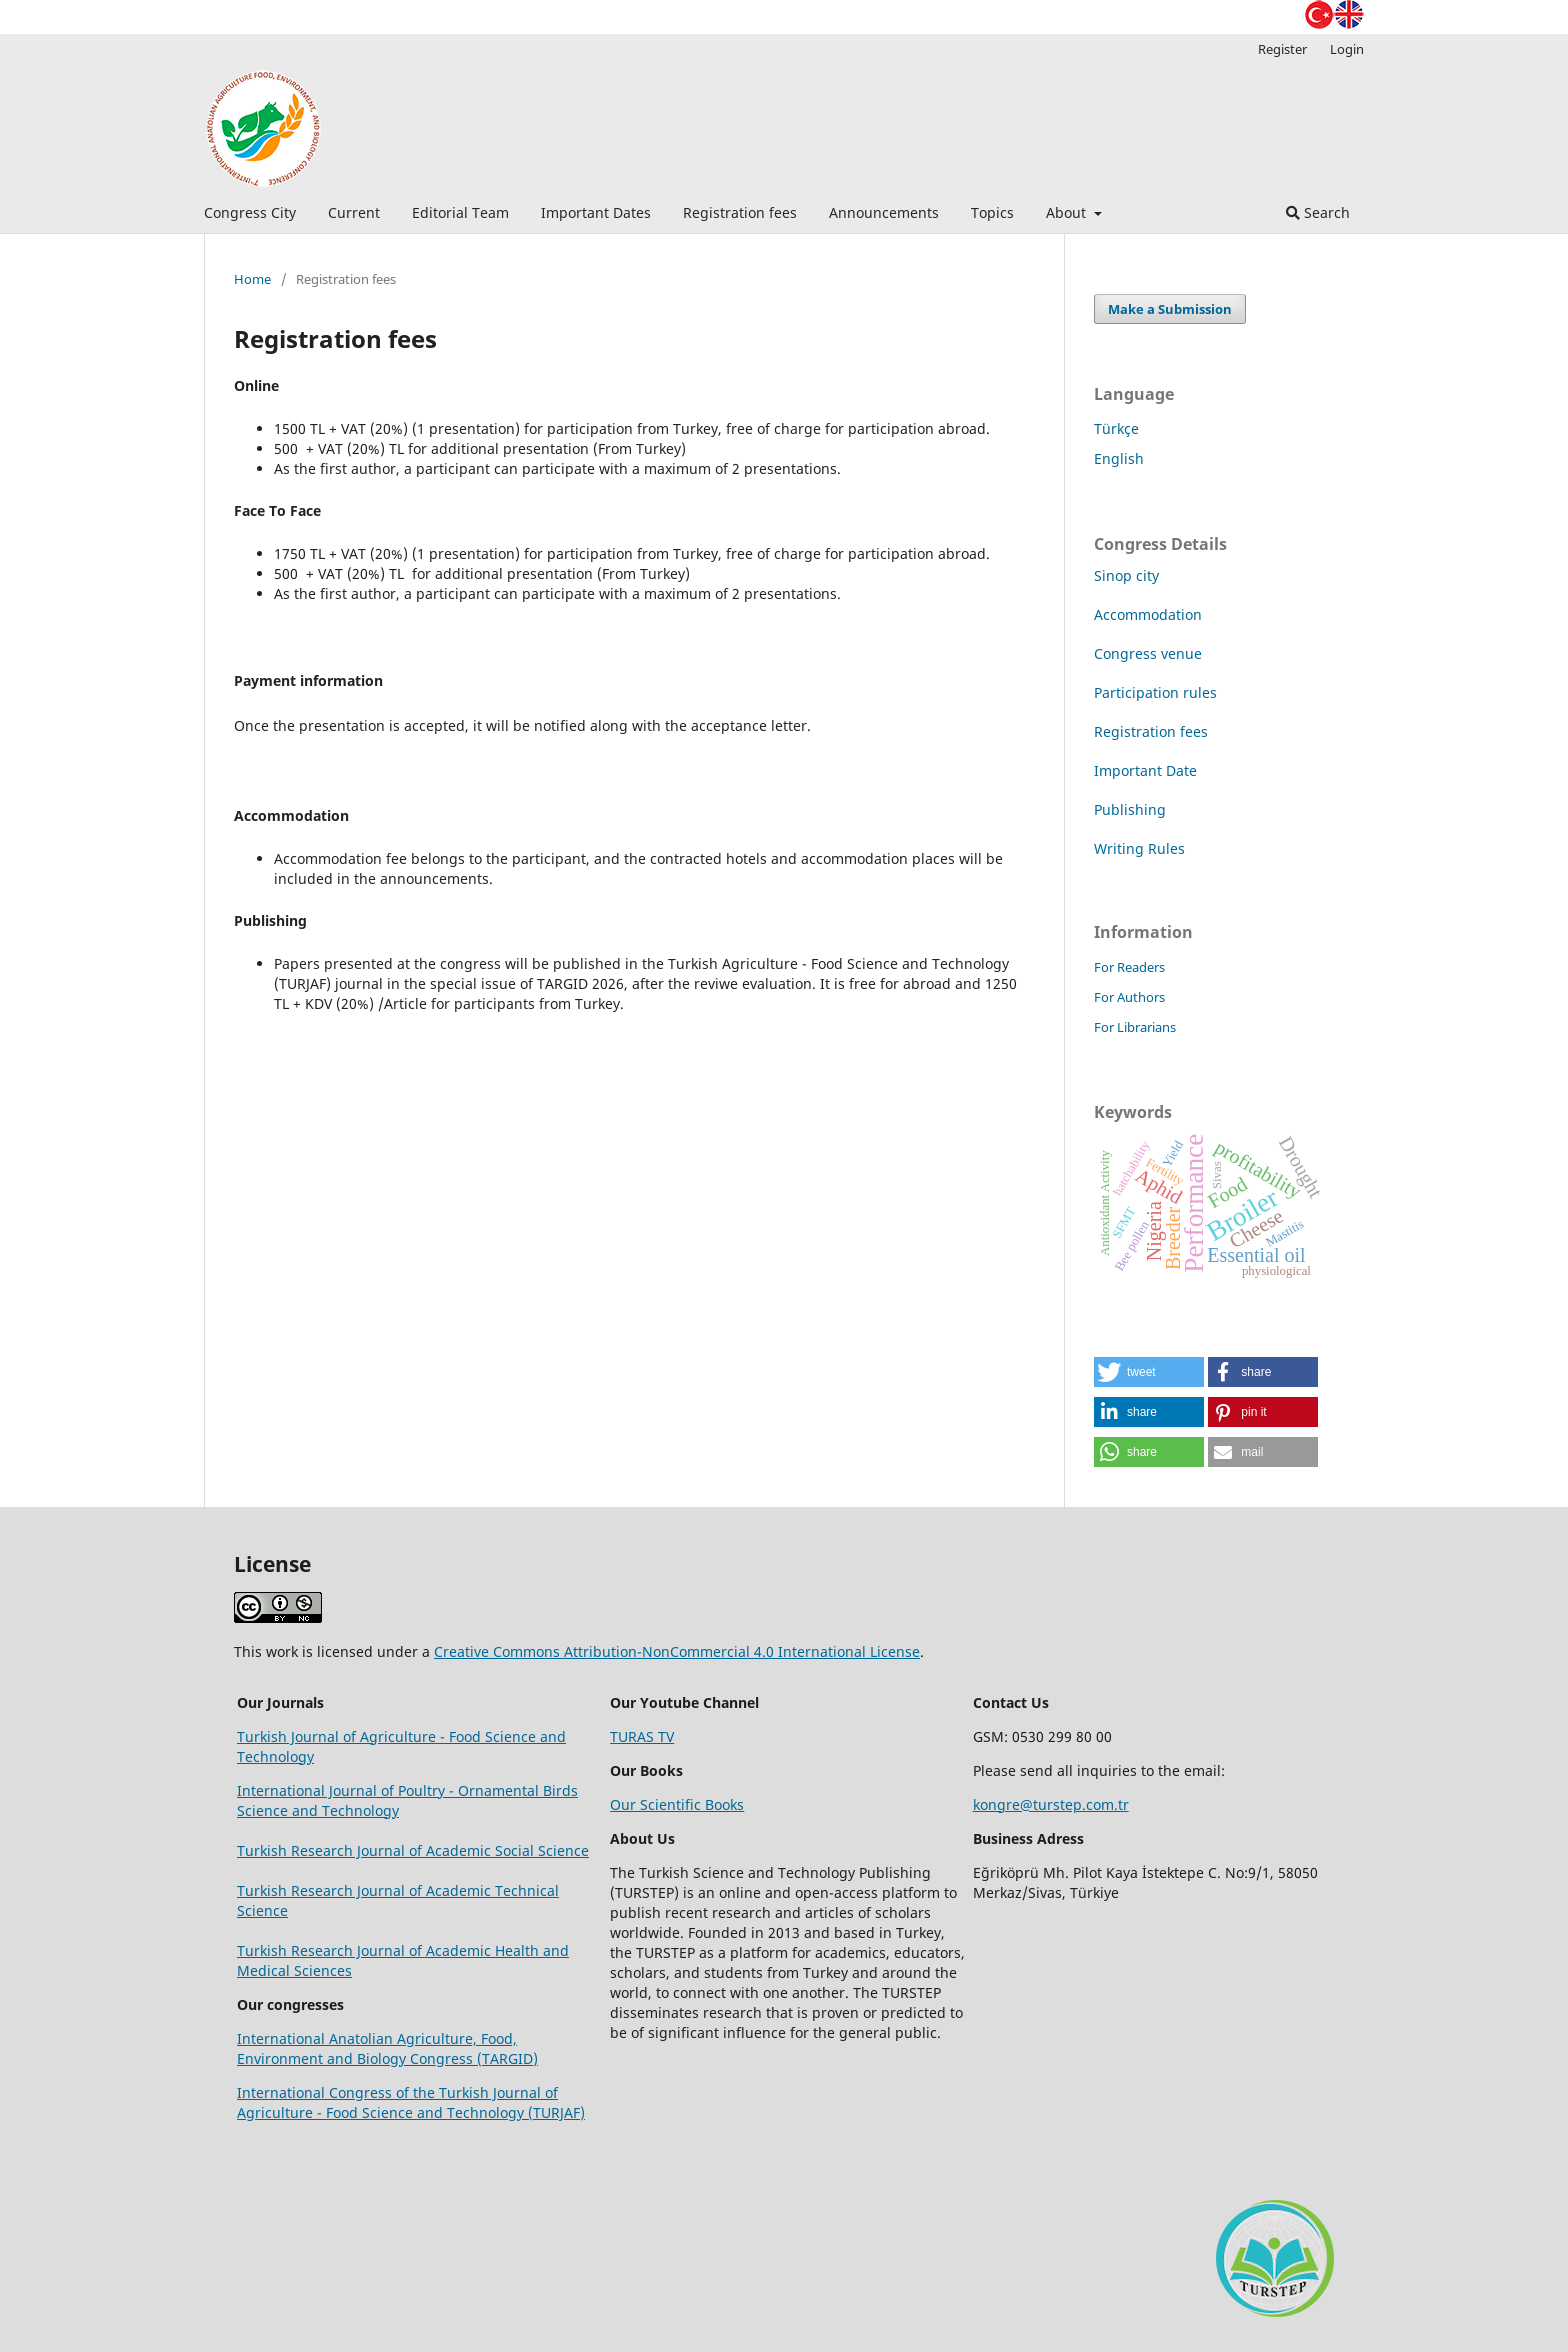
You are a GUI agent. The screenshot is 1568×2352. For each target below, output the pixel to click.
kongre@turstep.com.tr (1051, 1804)
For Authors (1129, 997)
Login (1347, 49)
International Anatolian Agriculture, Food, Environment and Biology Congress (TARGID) (387, 2048)
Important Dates (596, 212)
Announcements (884, 212)
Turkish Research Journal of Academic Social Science (413, 1850)
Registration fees (740, 212)
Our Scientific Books (677, 1804)
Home (252, 279)
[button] (1149, 1372)
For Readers (1129, 967)
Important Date (1145, 770)
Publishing (1130, 809)
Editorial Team (460, 212)
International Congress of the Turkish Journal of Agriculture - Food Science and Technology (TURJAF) (411, 2102)
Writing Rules (1139, 848)
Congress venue (1148, 653)
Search (1318, 212)
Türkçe (1116, 428)
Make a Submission (1170, 309)
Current (354, 212)
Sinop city (1126, 575)
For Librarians (1135, 1027)
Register (1282, 49)
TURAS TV (642, 1736)
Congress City (250, 212)
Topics (992, 212)
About (1068, 212)
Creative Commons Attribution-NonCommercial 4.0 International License (677, 1651)
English (1119, 458)
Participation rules (1155, 692)
